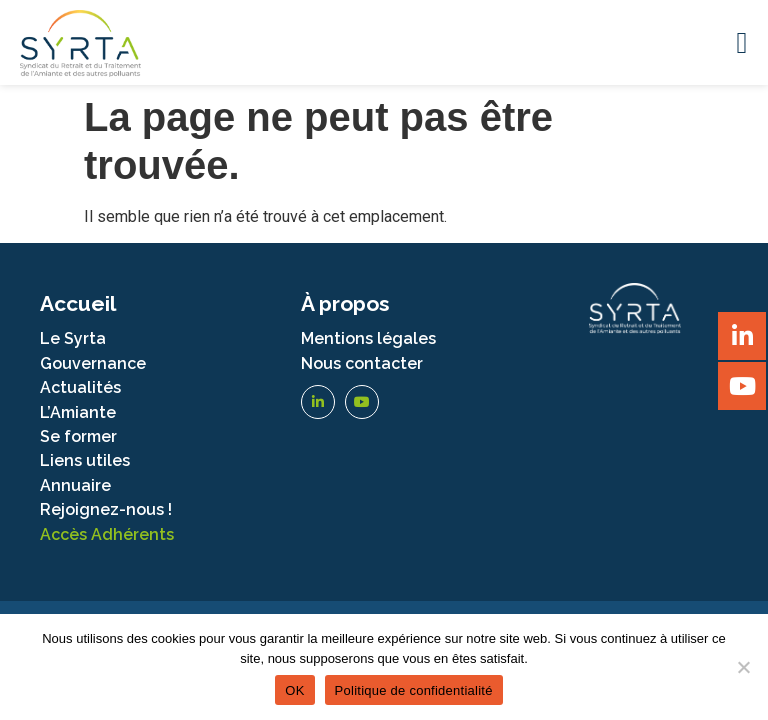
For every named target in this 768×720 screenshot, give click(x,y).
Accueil (78, 303)
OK (294, 690)
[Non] (743, 667)
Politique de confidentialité (414, 690)
